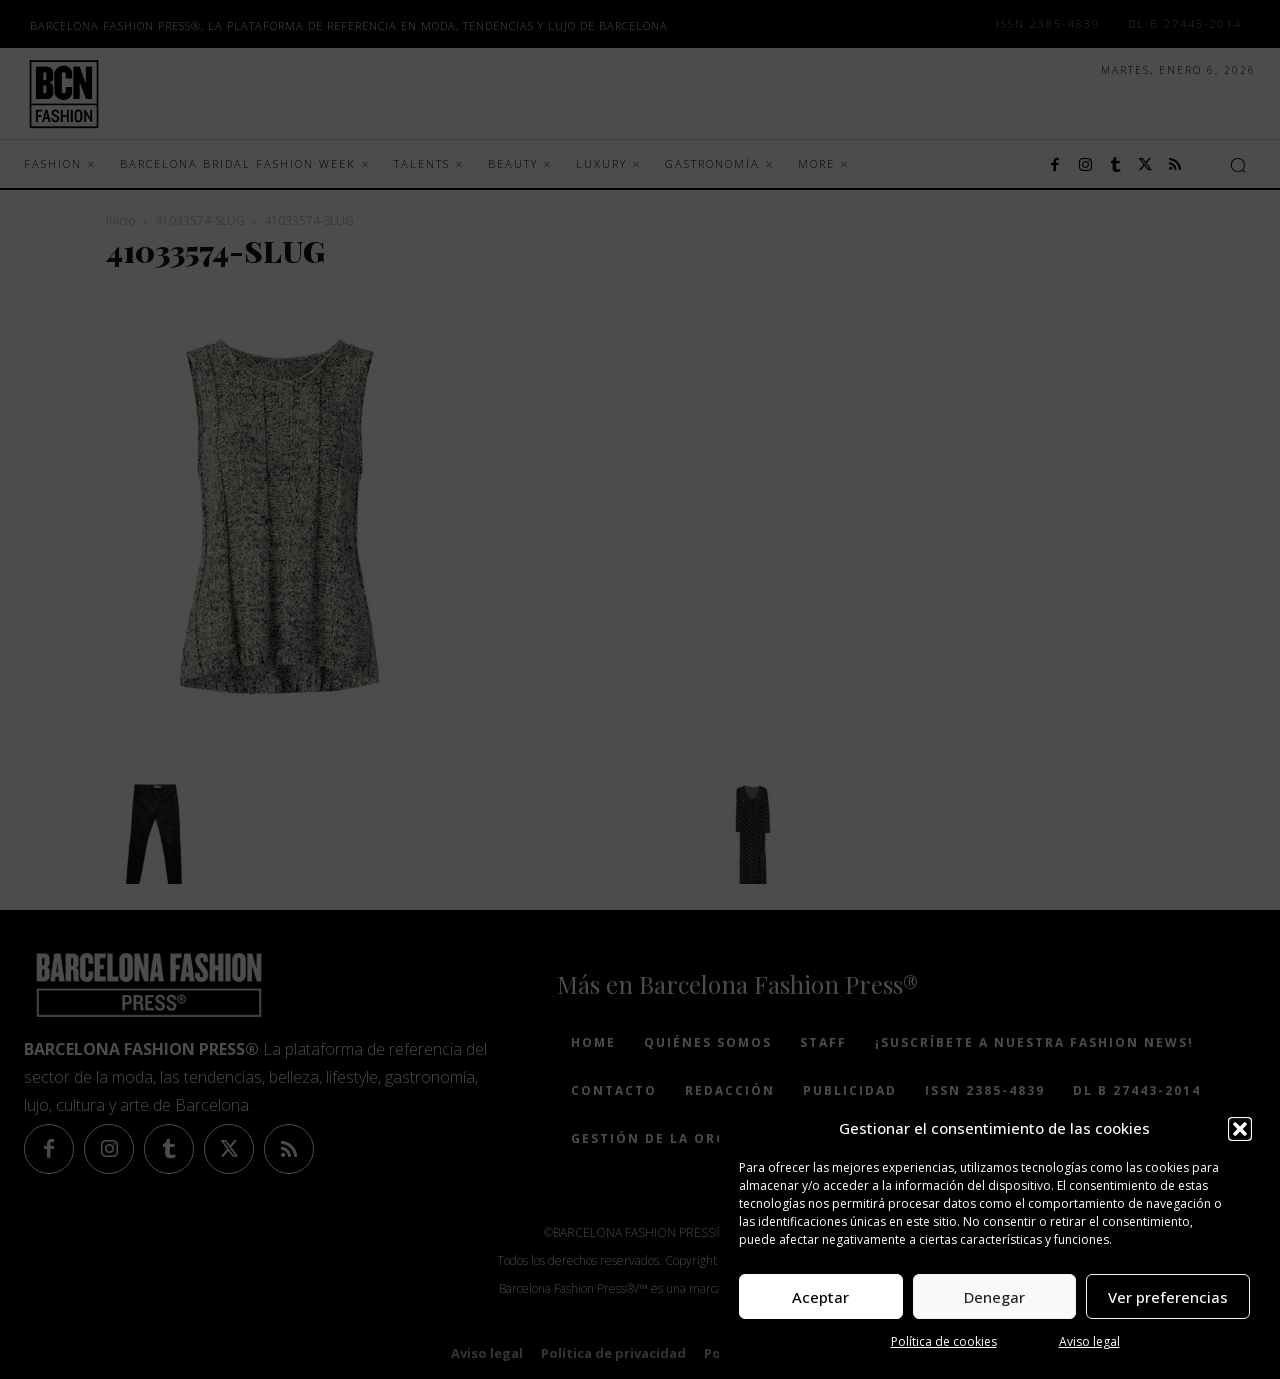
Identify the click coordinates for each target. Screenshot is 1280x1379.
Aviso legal (1089, 1341)
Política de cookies (944, 1341)
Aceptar (820, 1297)
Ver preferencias (1168, 1297)
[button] (1240, 1129)
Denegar (994, 1297)
